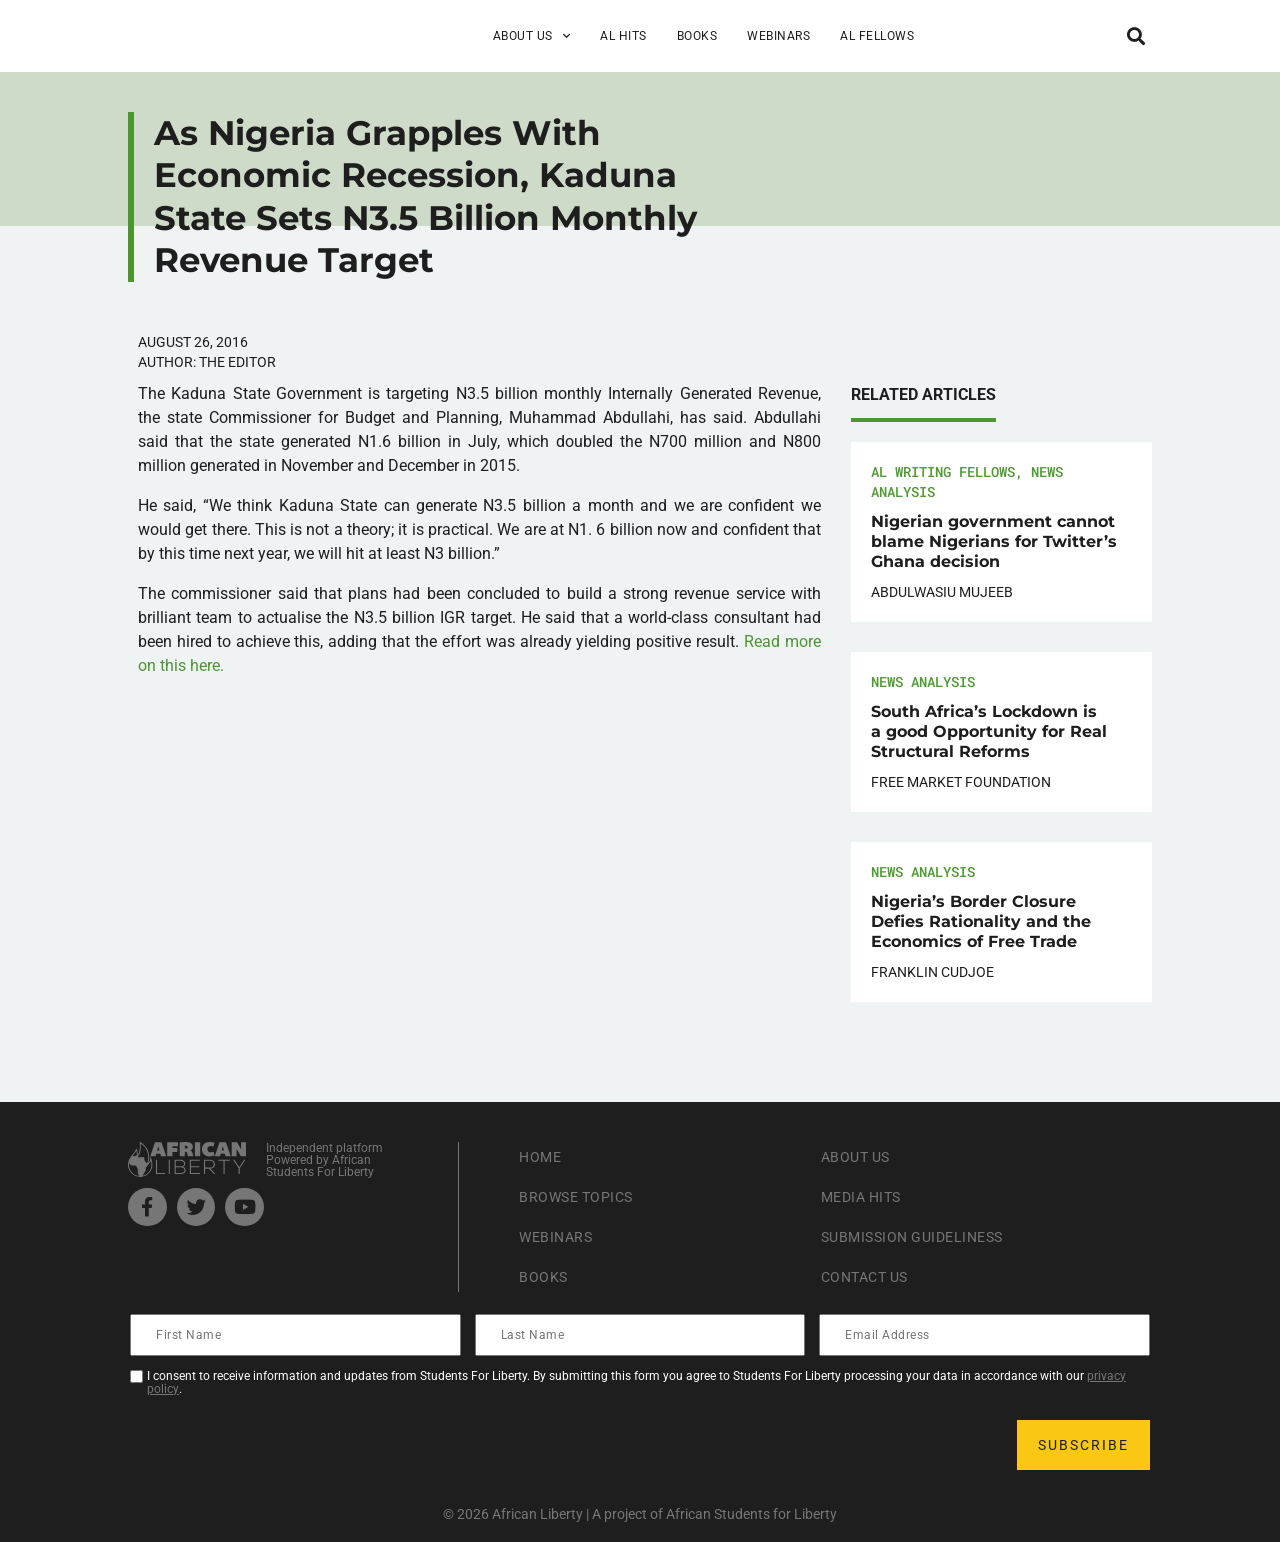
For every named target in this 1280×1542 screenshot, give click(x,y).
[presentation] (284, 1445)
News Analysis (923, 681)
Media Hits (867, 1196)
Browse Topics (584, 1196)
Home (542, 1156)
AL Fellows (877, 36)
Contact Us (871, 1276)
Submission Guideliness (924, 1236)
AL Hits (623, 36)
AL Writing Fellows (943, 471)
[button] (1135, 35)
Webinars (778, 36)
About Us (532, 36)
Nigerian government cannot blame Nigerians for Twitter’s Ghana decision (994, 541)
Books (697, 36)
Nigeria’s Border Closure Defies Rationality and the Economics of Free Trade (981, 921)
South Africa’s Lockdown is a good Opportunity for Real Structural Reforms (989, 731)
